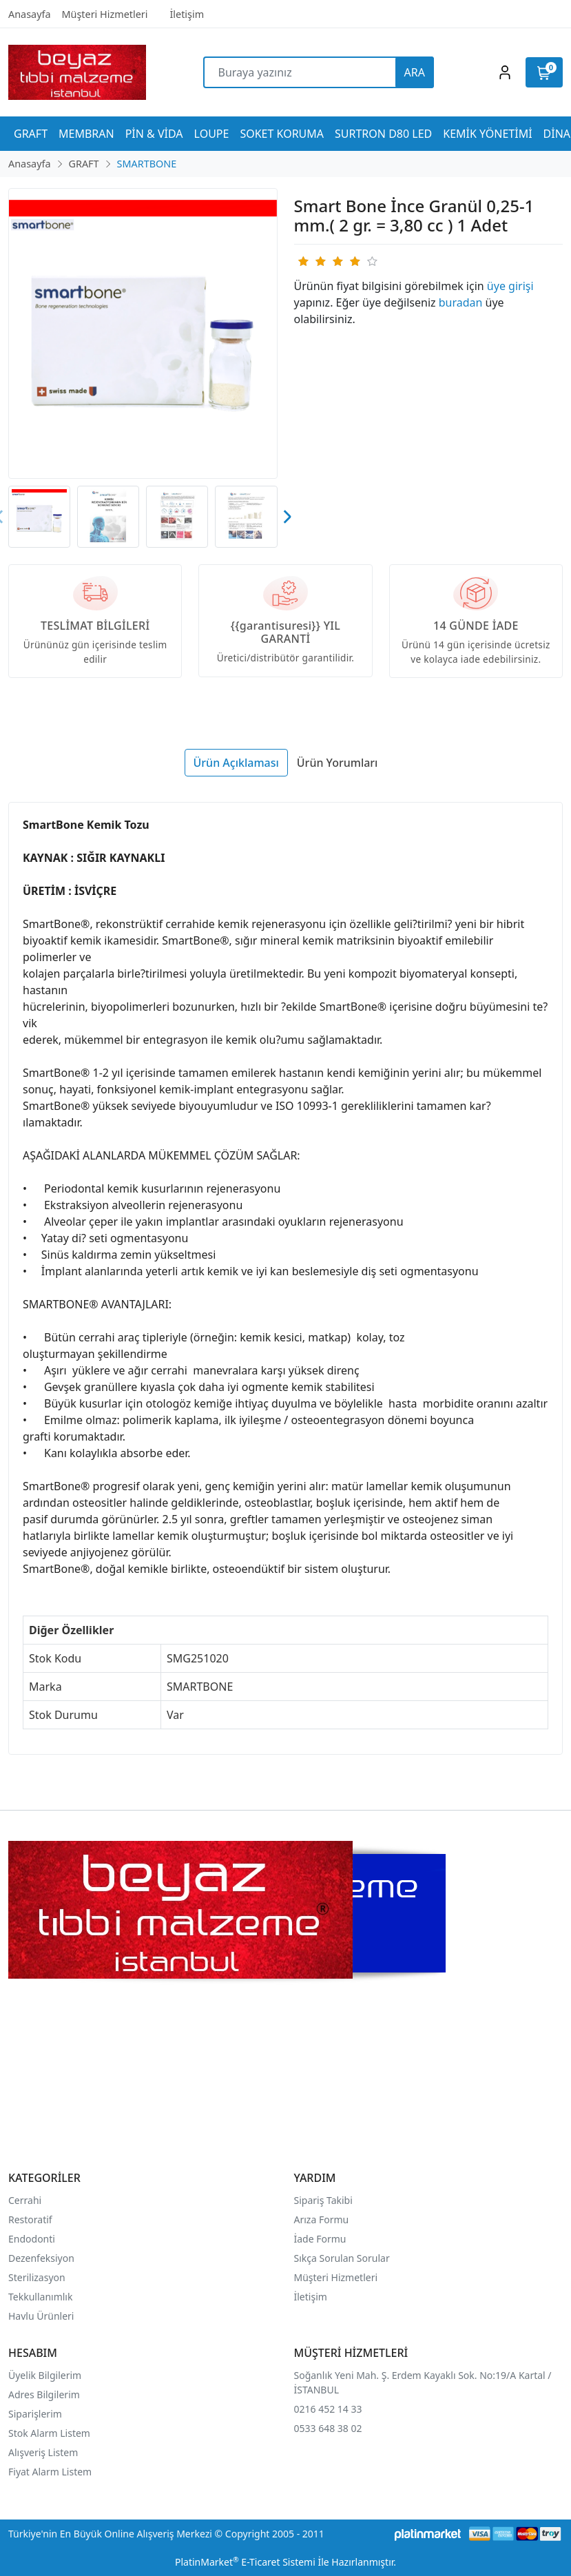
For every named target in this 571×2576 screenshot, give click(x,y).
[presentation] (286, 517)
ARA (414, 72)
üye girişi (510, 285)
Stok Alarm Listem (49, 2433)
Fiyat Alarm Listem (50, 2471)
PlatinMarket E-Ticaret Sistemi (245, 2561)
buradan (461, 302)
